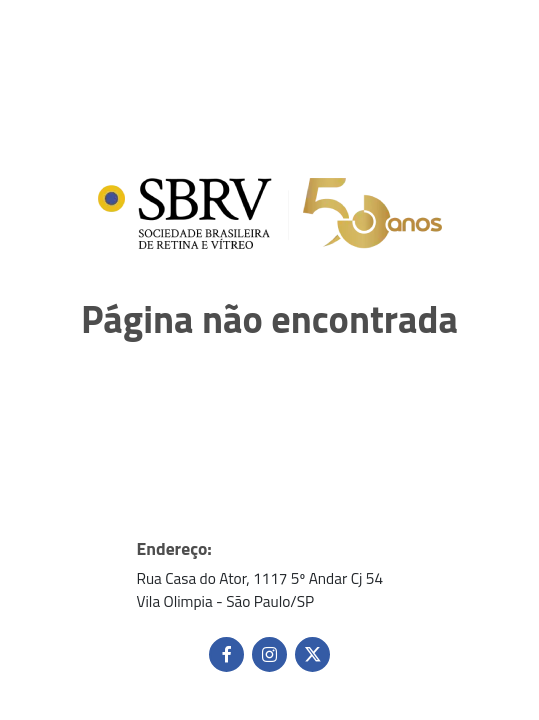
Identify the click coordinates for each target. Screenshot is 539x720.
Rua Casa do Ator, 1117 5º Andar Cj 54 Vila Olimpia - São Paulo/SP (260, 590)
